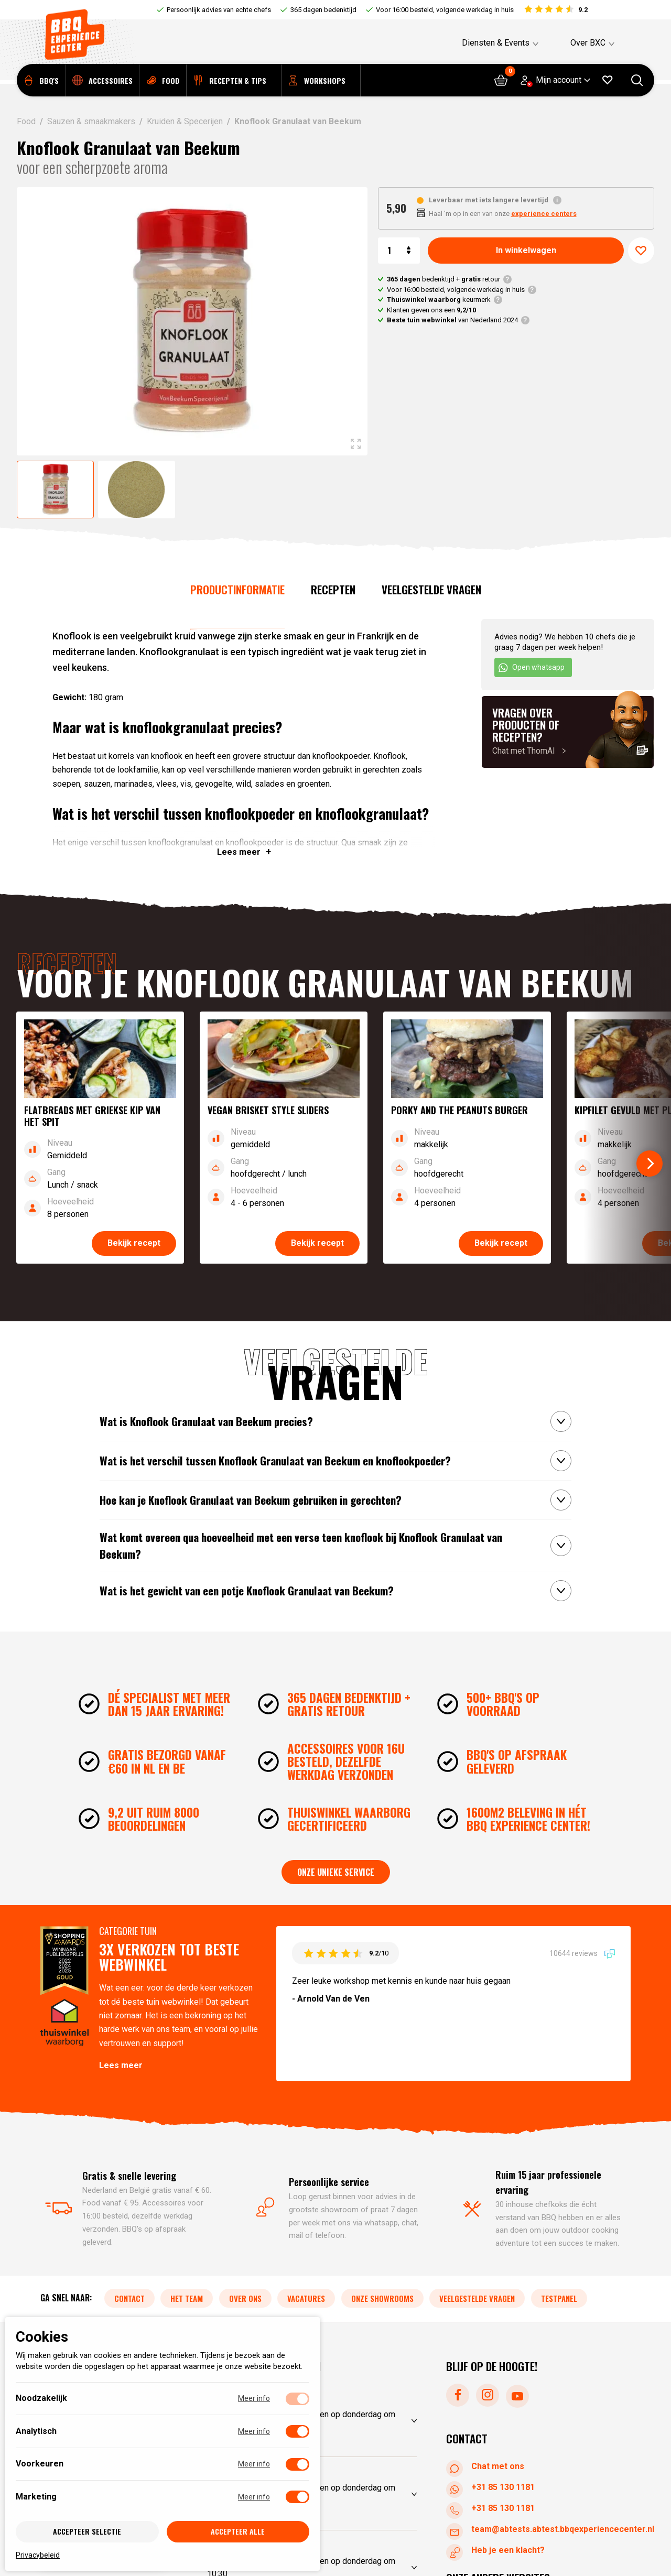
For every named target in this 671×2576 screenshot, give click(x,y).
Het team (186, 2299)
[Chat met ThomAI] (568, 731)
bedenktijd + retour (443, 279)
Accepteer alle (238, 2531)
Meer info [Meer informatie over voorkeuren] (254, 2464)
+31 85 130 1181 (492, 2488)
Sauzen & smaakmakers (91, 121)
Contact (129, 2299)
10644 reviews (582, 1953)
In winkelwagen (526, 250)
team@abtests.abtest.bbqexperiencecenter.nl (552, 2530)
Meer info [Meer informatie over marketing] (254, 2497)
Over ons (245, 2299)
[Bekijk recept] (100, 1138)
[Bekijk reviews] (555, 10)
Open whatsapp (531, 667)
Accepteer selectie (87, 2531)
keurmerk (439, 299)
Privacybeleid (38, 2554)
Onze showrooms (382, 2299)
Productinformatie (237, 589)
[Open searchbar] (637, 84)
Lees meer (121, 2065)
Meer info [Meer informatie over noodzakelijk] (254, 2398)
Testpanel (559, 2299)
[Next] (649, 1163)
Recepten (333, 589)
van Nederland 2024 (452, 320)
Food (26, 121)
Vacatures (306, 2299)
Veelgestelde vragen (431, 589)
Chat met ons (487, 2467)
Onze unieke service (335, 1872)
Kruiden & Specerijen (185, 121)
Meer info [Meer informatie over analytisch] (254, 2431)
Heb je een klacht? (497, 2551)
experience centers (544, 214)
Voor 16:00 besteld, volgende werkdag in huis (445, 10)
